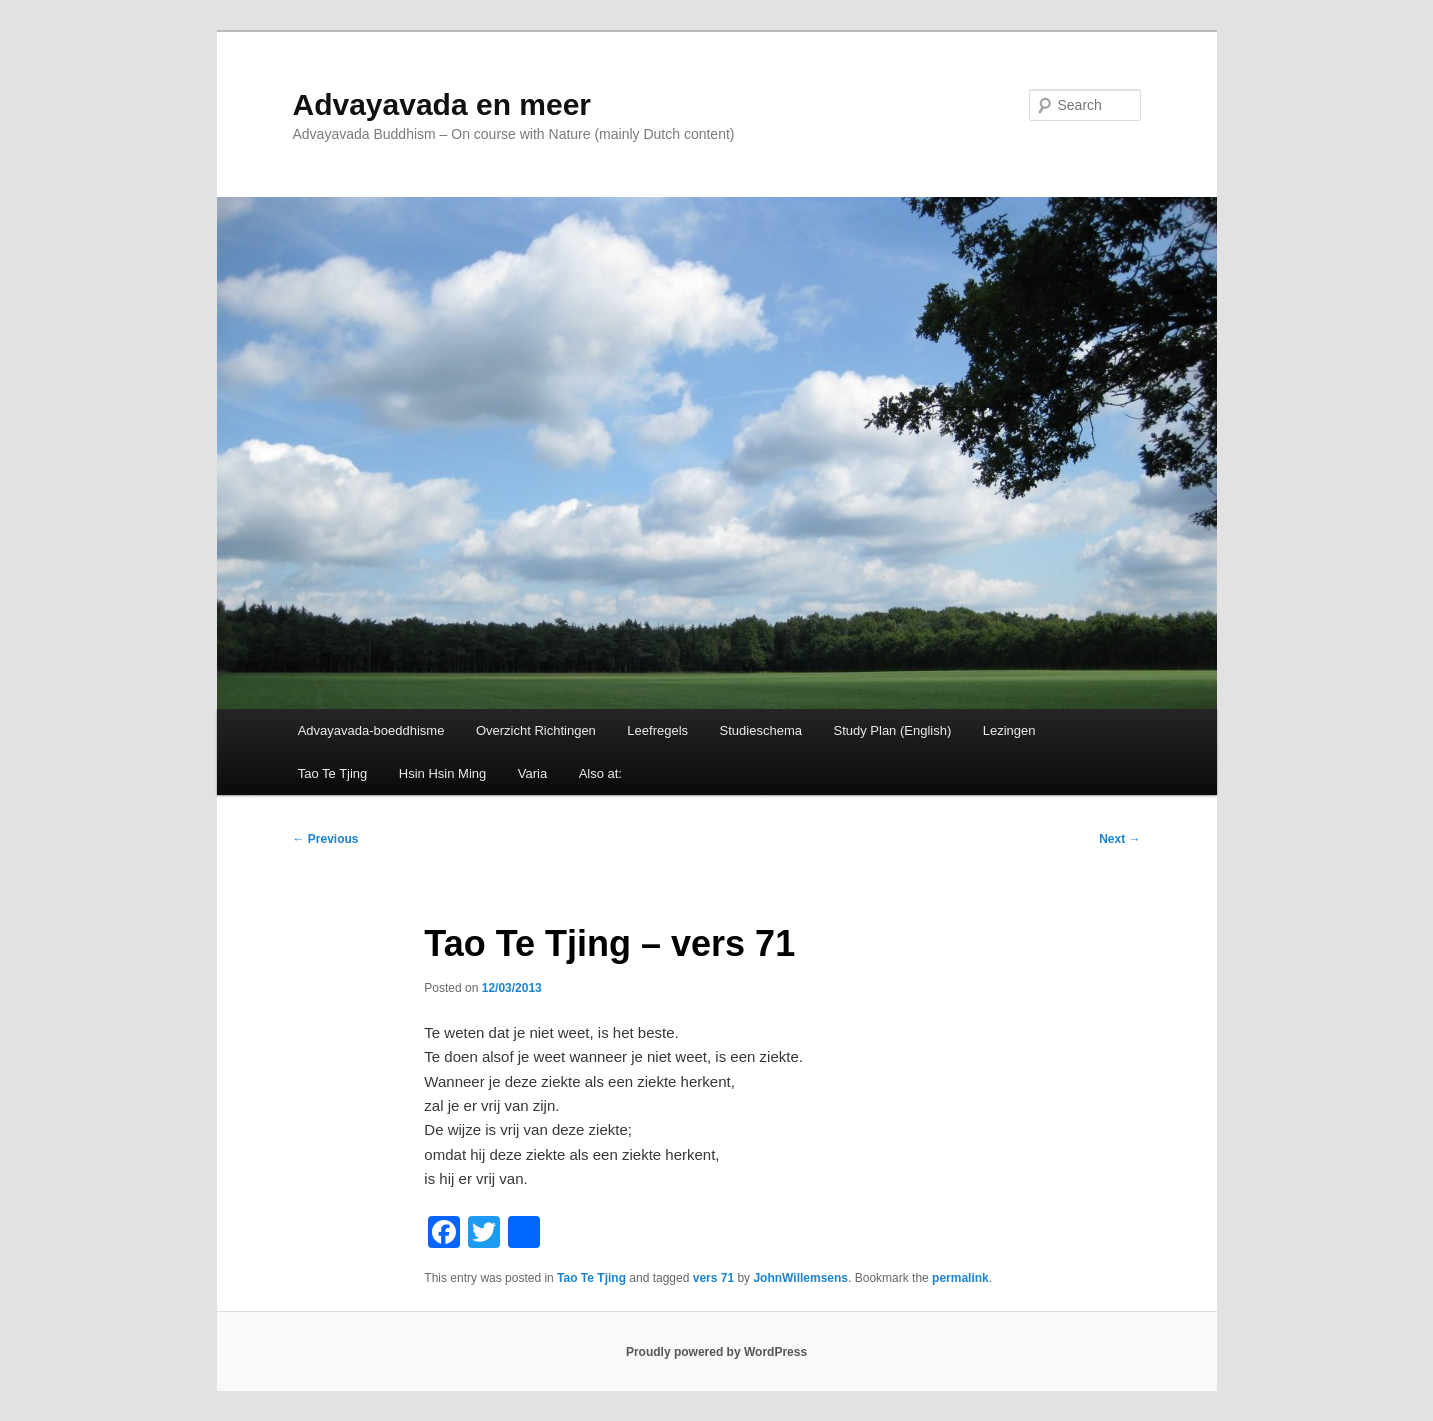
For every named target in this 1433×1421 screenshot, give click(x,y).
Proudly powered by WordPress (716, 1352)
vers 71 (713, 1278)
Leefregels (657, 730)
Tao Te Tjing (333, 773)
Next (1119, 839)
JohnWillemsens (800, 1278)
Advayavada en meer (442, 104)
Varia (532, 773)
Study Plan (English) (892, 730)
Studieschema (761, 730)
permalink (960, 1278)
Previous (326, 839)
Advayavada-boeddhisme (371, 730)
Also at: (600, 773)
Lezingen (1009, 730)
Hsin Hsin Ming (442, 773)
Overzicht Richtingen (536, 730)
